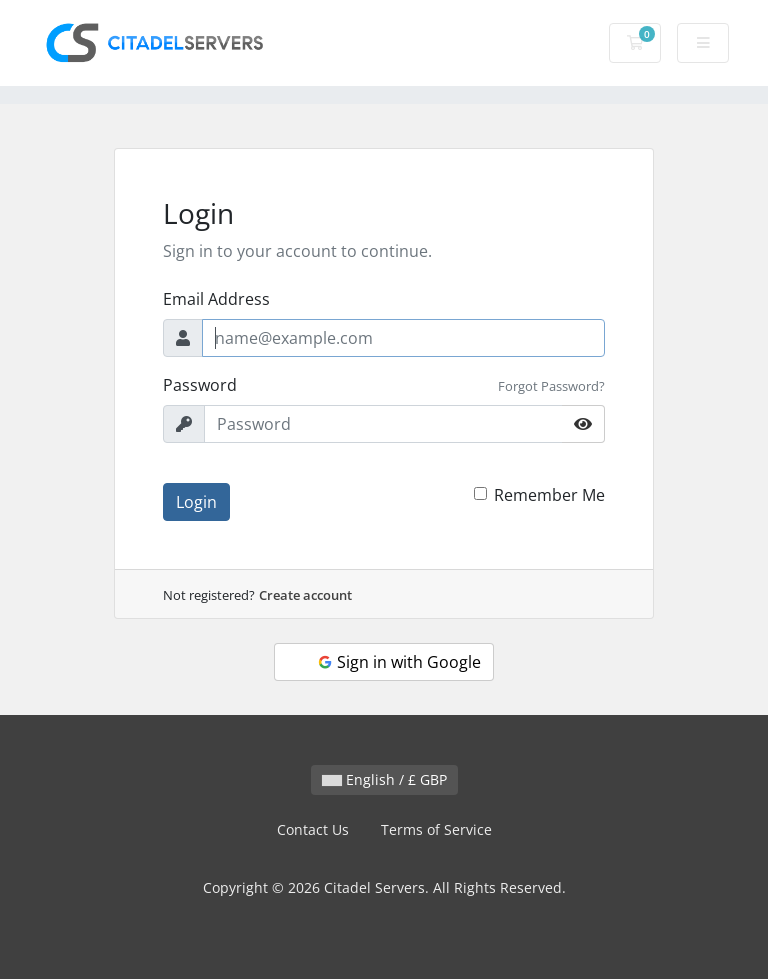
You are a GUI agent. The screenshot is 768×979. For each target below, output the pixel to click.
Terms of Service (436, 829)
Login (196, 502)
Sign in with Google (398, 662)
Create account (305, 595)
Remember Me (549, 495)
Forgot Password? (551, 386)
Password (200, 385)
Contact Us (313, 829)
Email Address (216, 299)
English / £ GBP (384, 779)
